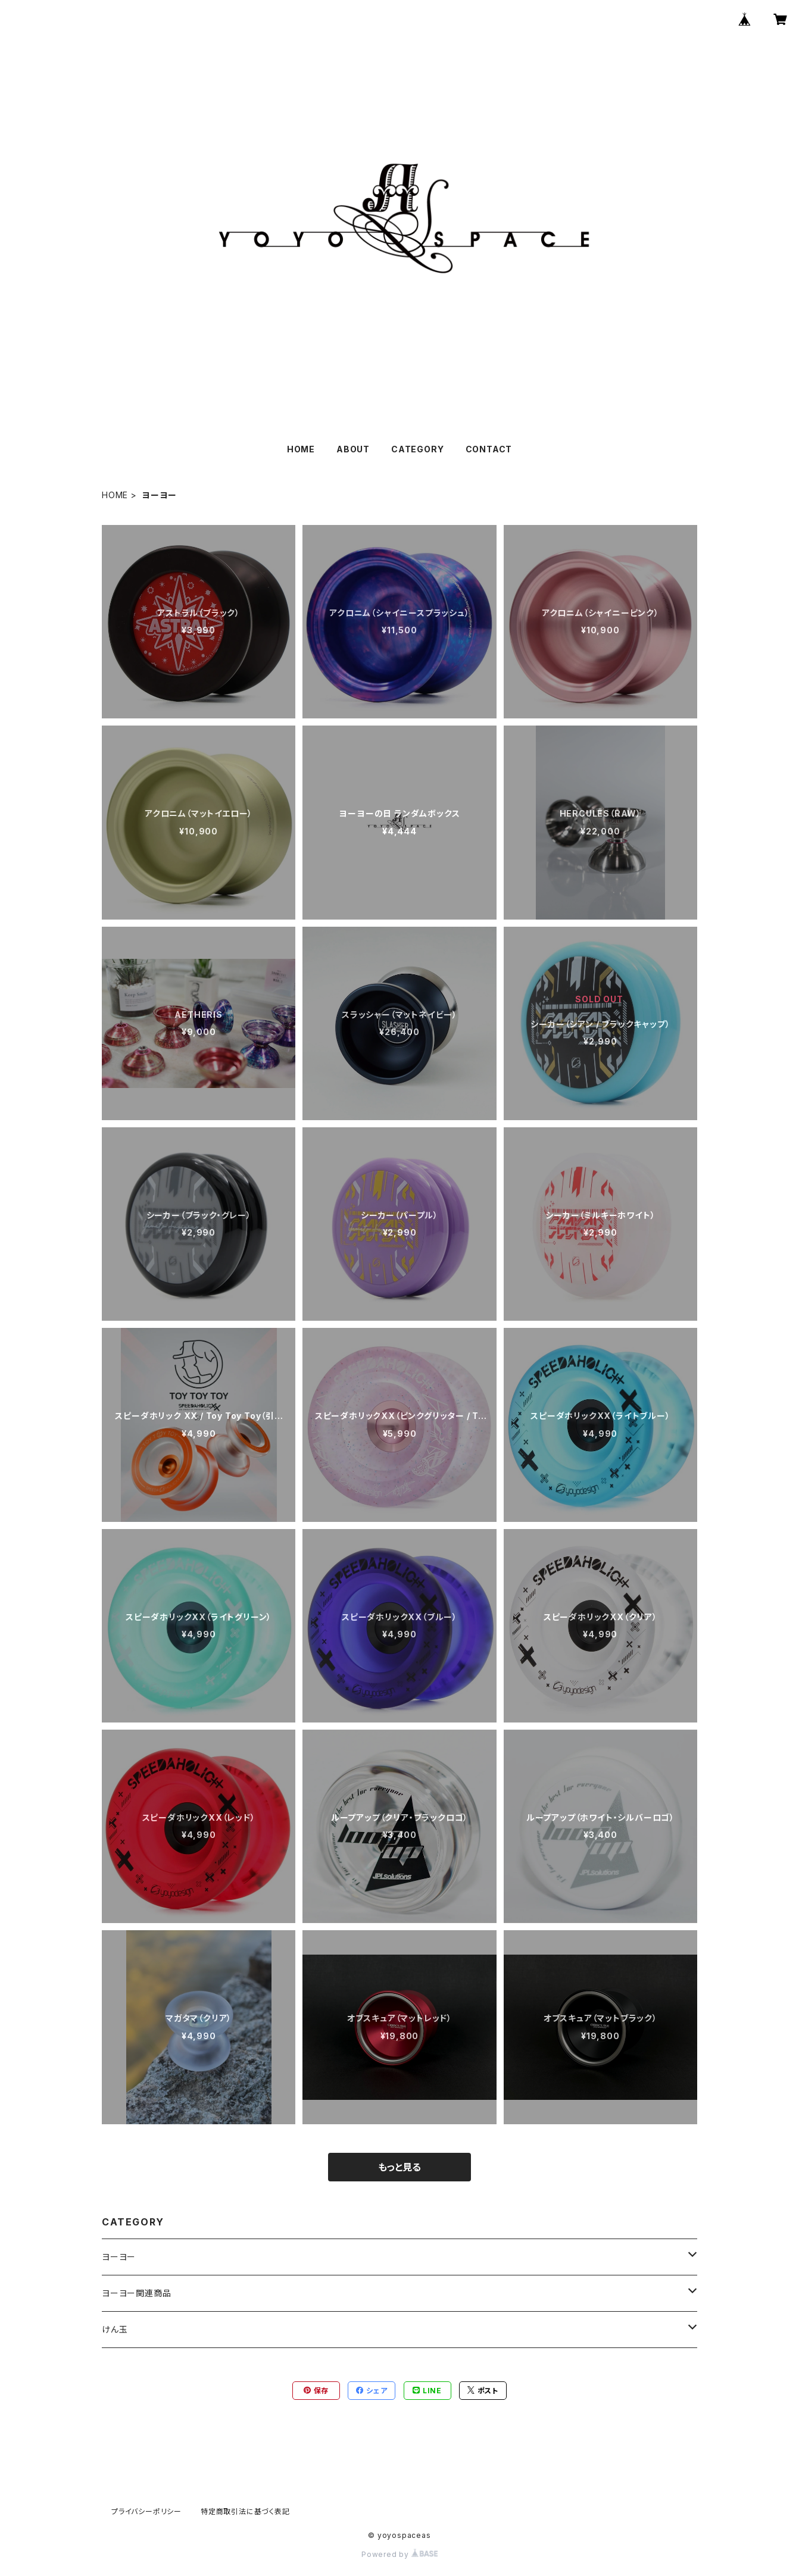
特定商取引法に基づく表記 (245, 2511)
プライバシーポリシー (146, 2511)
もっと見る (399, 2167)
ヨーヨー (119, 2257)
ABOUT (353, 449)
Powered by (399, 2554)
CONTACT (489, 449)
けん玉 (114, 2329)
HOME (301, 449)
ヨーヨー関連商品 (136, 2293)
